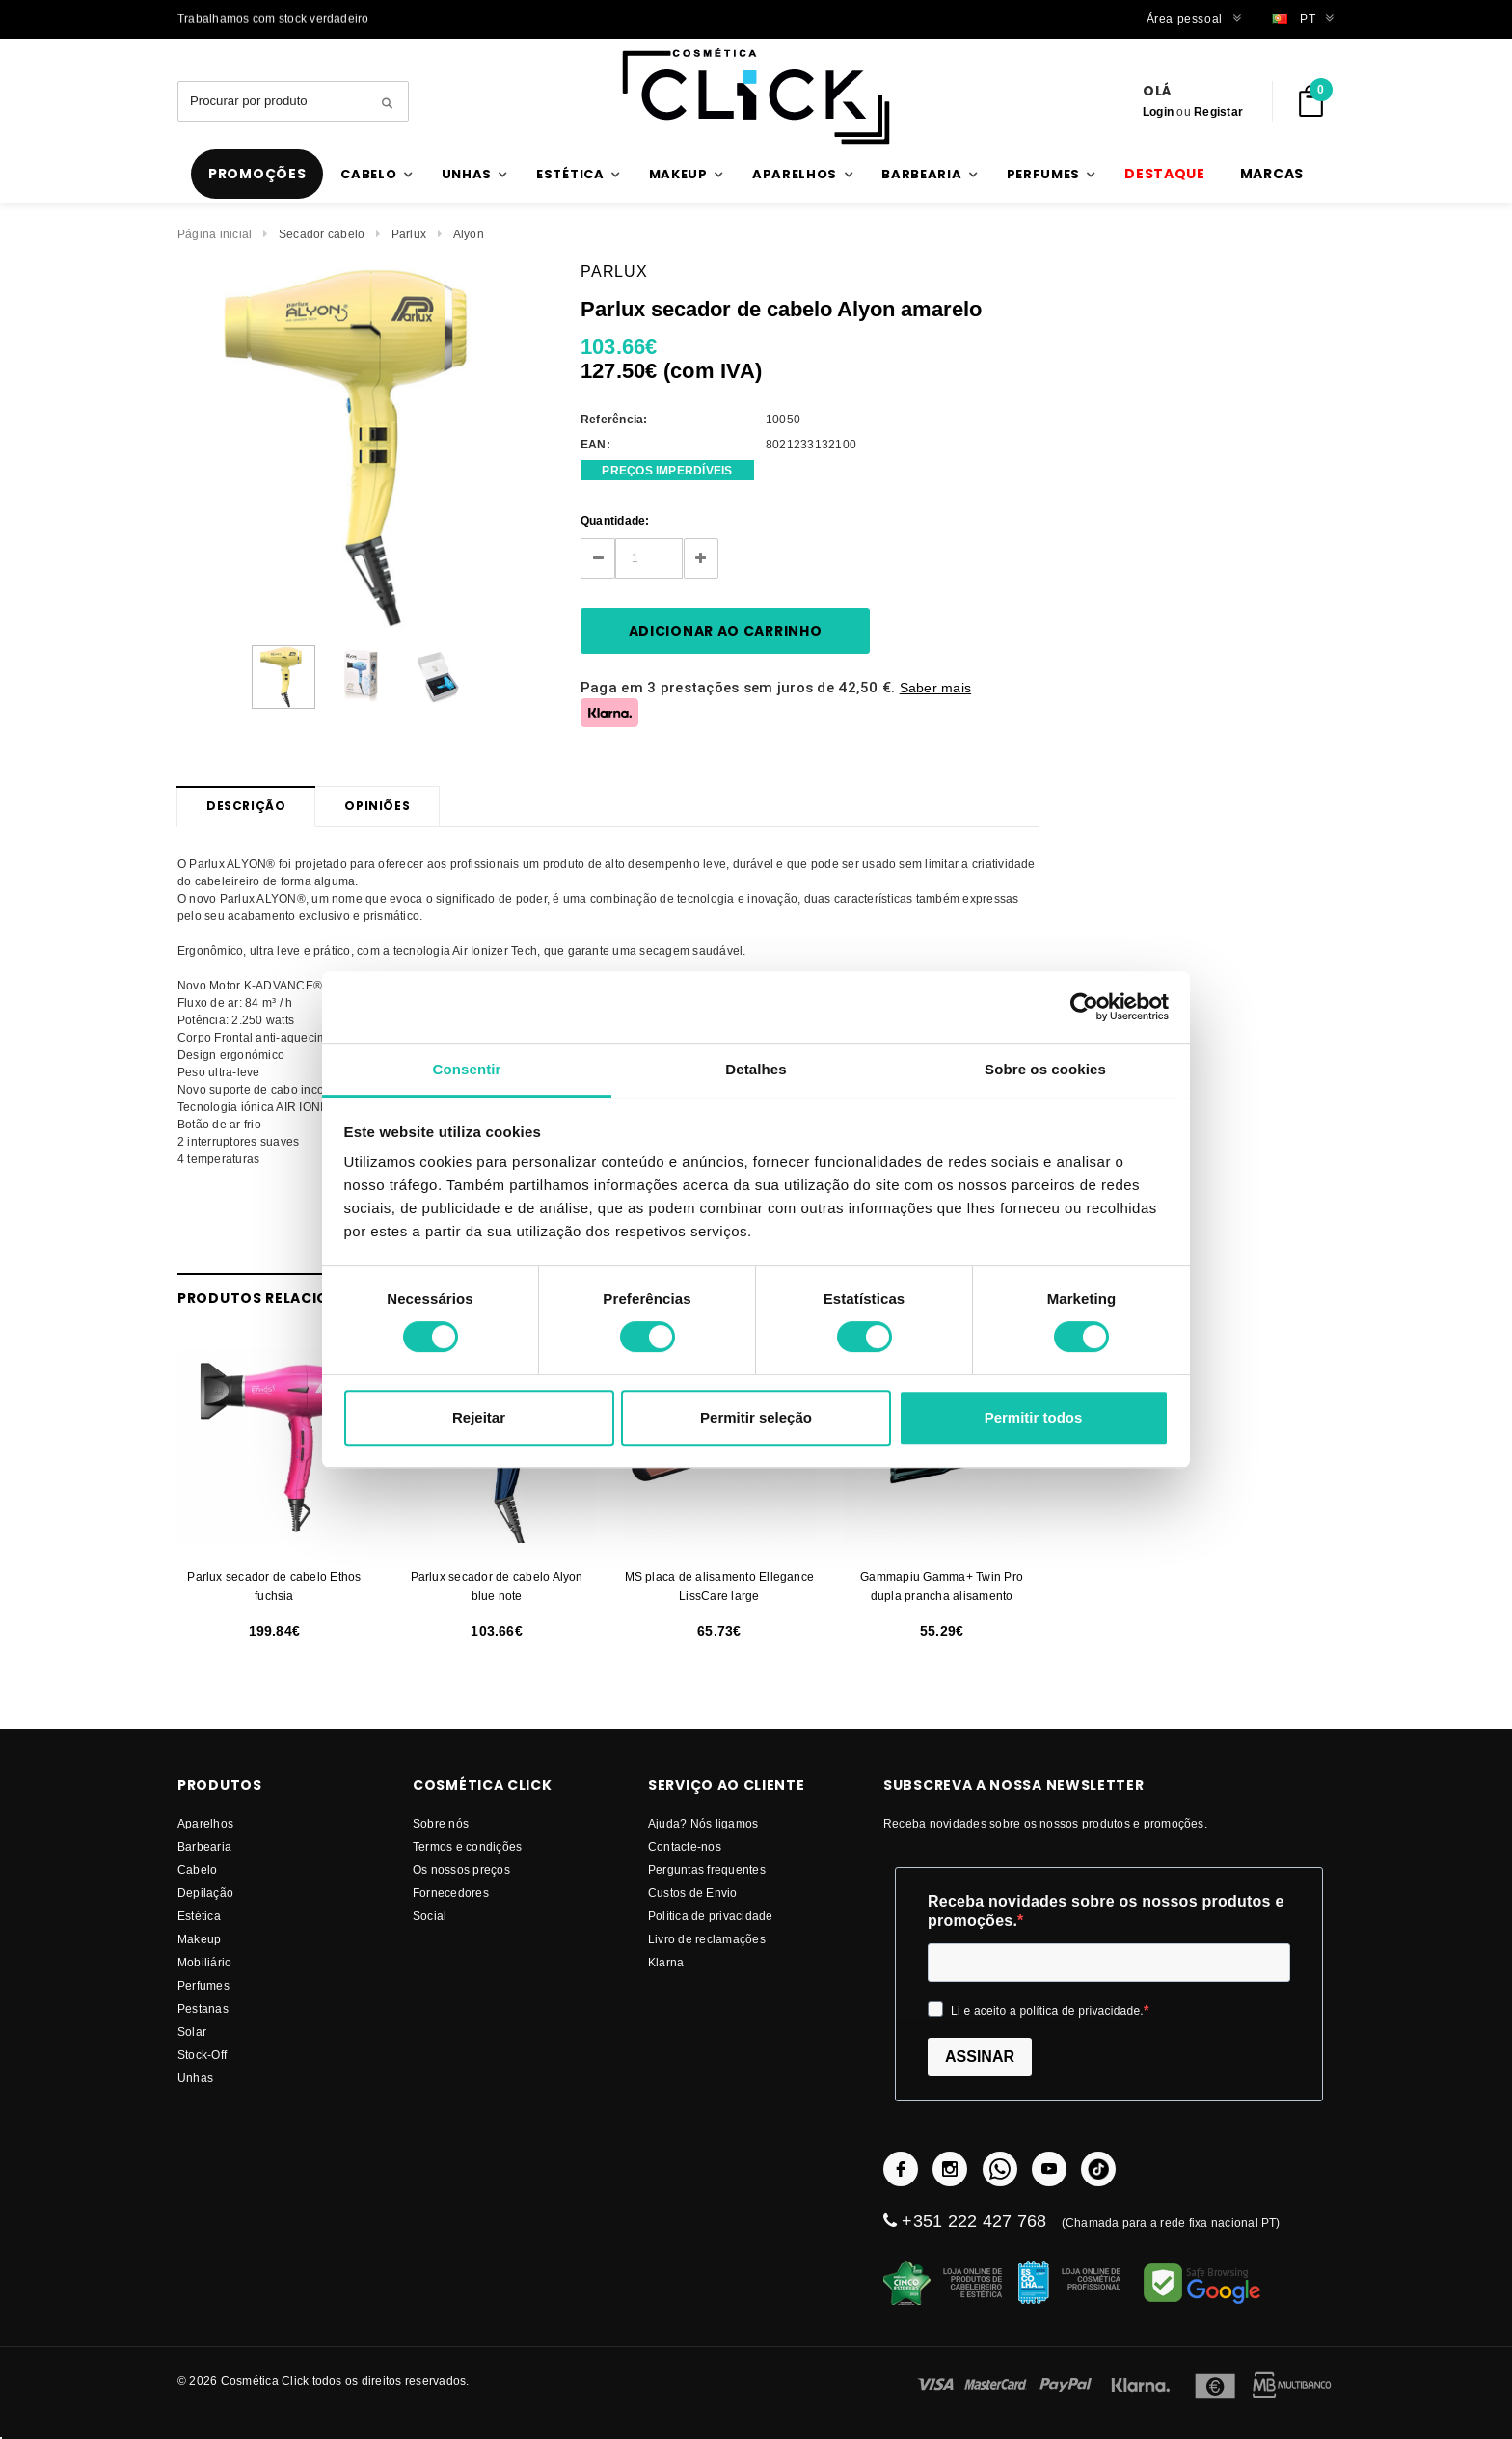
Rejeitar (478, 1417)
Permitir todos (1034, 1417)
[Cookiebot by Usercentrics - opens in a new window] (1084, 1006)
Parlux (409, 234)
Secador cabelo (321, 234)
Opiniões (377, 806)
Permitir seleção (756, 1417)
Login (1158, 111)
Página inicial (214, 234)
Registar (1218, 111)
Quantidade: (615, 520)
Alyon (468, 234)
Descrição (245, 806)
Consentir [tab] (467, 1069)
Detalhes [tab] (755, 1069)
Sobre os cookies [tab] (1045, 1069)
